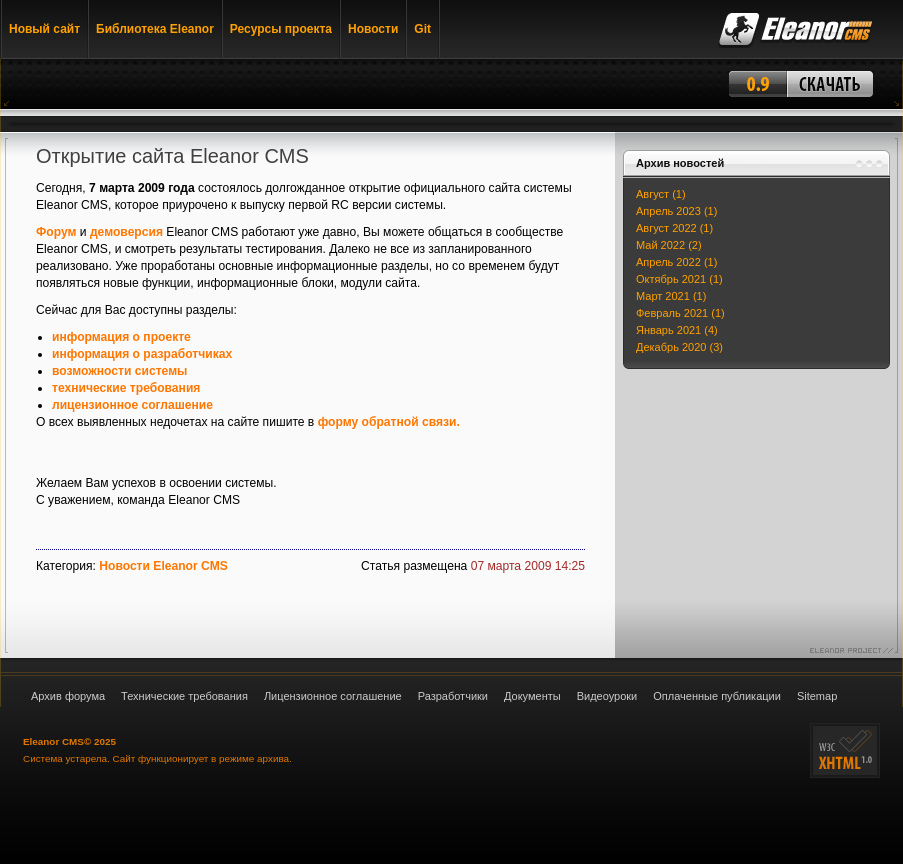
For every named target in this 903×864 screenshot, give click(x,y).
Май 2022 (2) (669, 245)
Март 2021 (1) (671, 296)
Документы (532, 696)
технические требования (126, 388)
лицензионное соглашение (132, 405)
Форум (56, 232)
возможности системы (119, 371)
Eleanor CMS (53, 741)
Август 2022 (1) (674, 228)
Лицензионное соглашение (333, 696)
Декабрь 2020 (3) (679, 347)
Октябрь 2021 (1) (679, 279)
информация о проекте (121, 337)
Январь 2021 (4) (677, 330)
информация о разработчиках (142, 354)
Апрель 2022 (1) (676, 262)
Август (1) (661, 194)
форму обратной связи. (389, 422)
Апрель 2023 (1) (676, 211)
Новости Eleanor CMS (163, 566)
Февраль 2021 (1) (680, 313)
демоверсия (126, 232)
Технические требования (184, 696)
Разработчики (453, 696)
